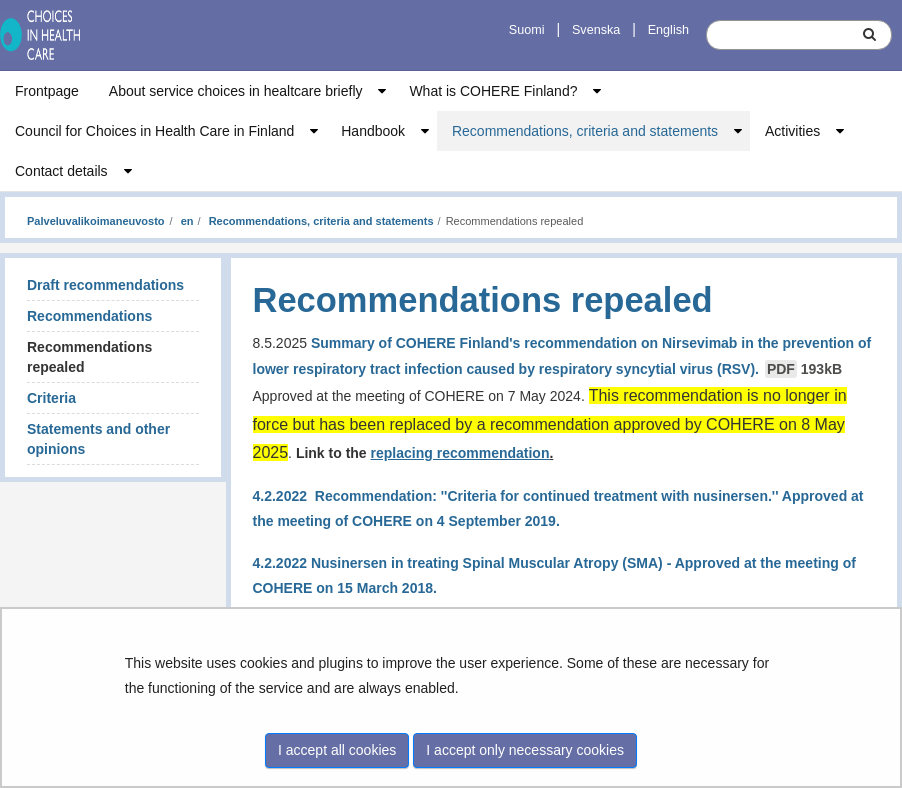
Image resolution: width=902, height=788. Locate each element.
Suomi (527, 30)
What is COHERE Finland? (493, 91)
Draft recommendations (105, 285)
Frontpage (47, 91)
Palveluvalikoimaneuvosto (96, 221)
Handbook (373, 131)
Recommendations (89, 316)
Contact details (61, 171)
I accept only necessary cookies (525, 750)
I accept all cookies (337, 750)
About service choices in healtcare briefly (236, 91)
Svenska (596, 30)
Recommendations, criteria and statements (585, 131)
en (186, 221)
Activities (792, 131)
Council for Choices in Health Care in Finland (154, 131)
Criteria (51, 398)
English (668, 30)
